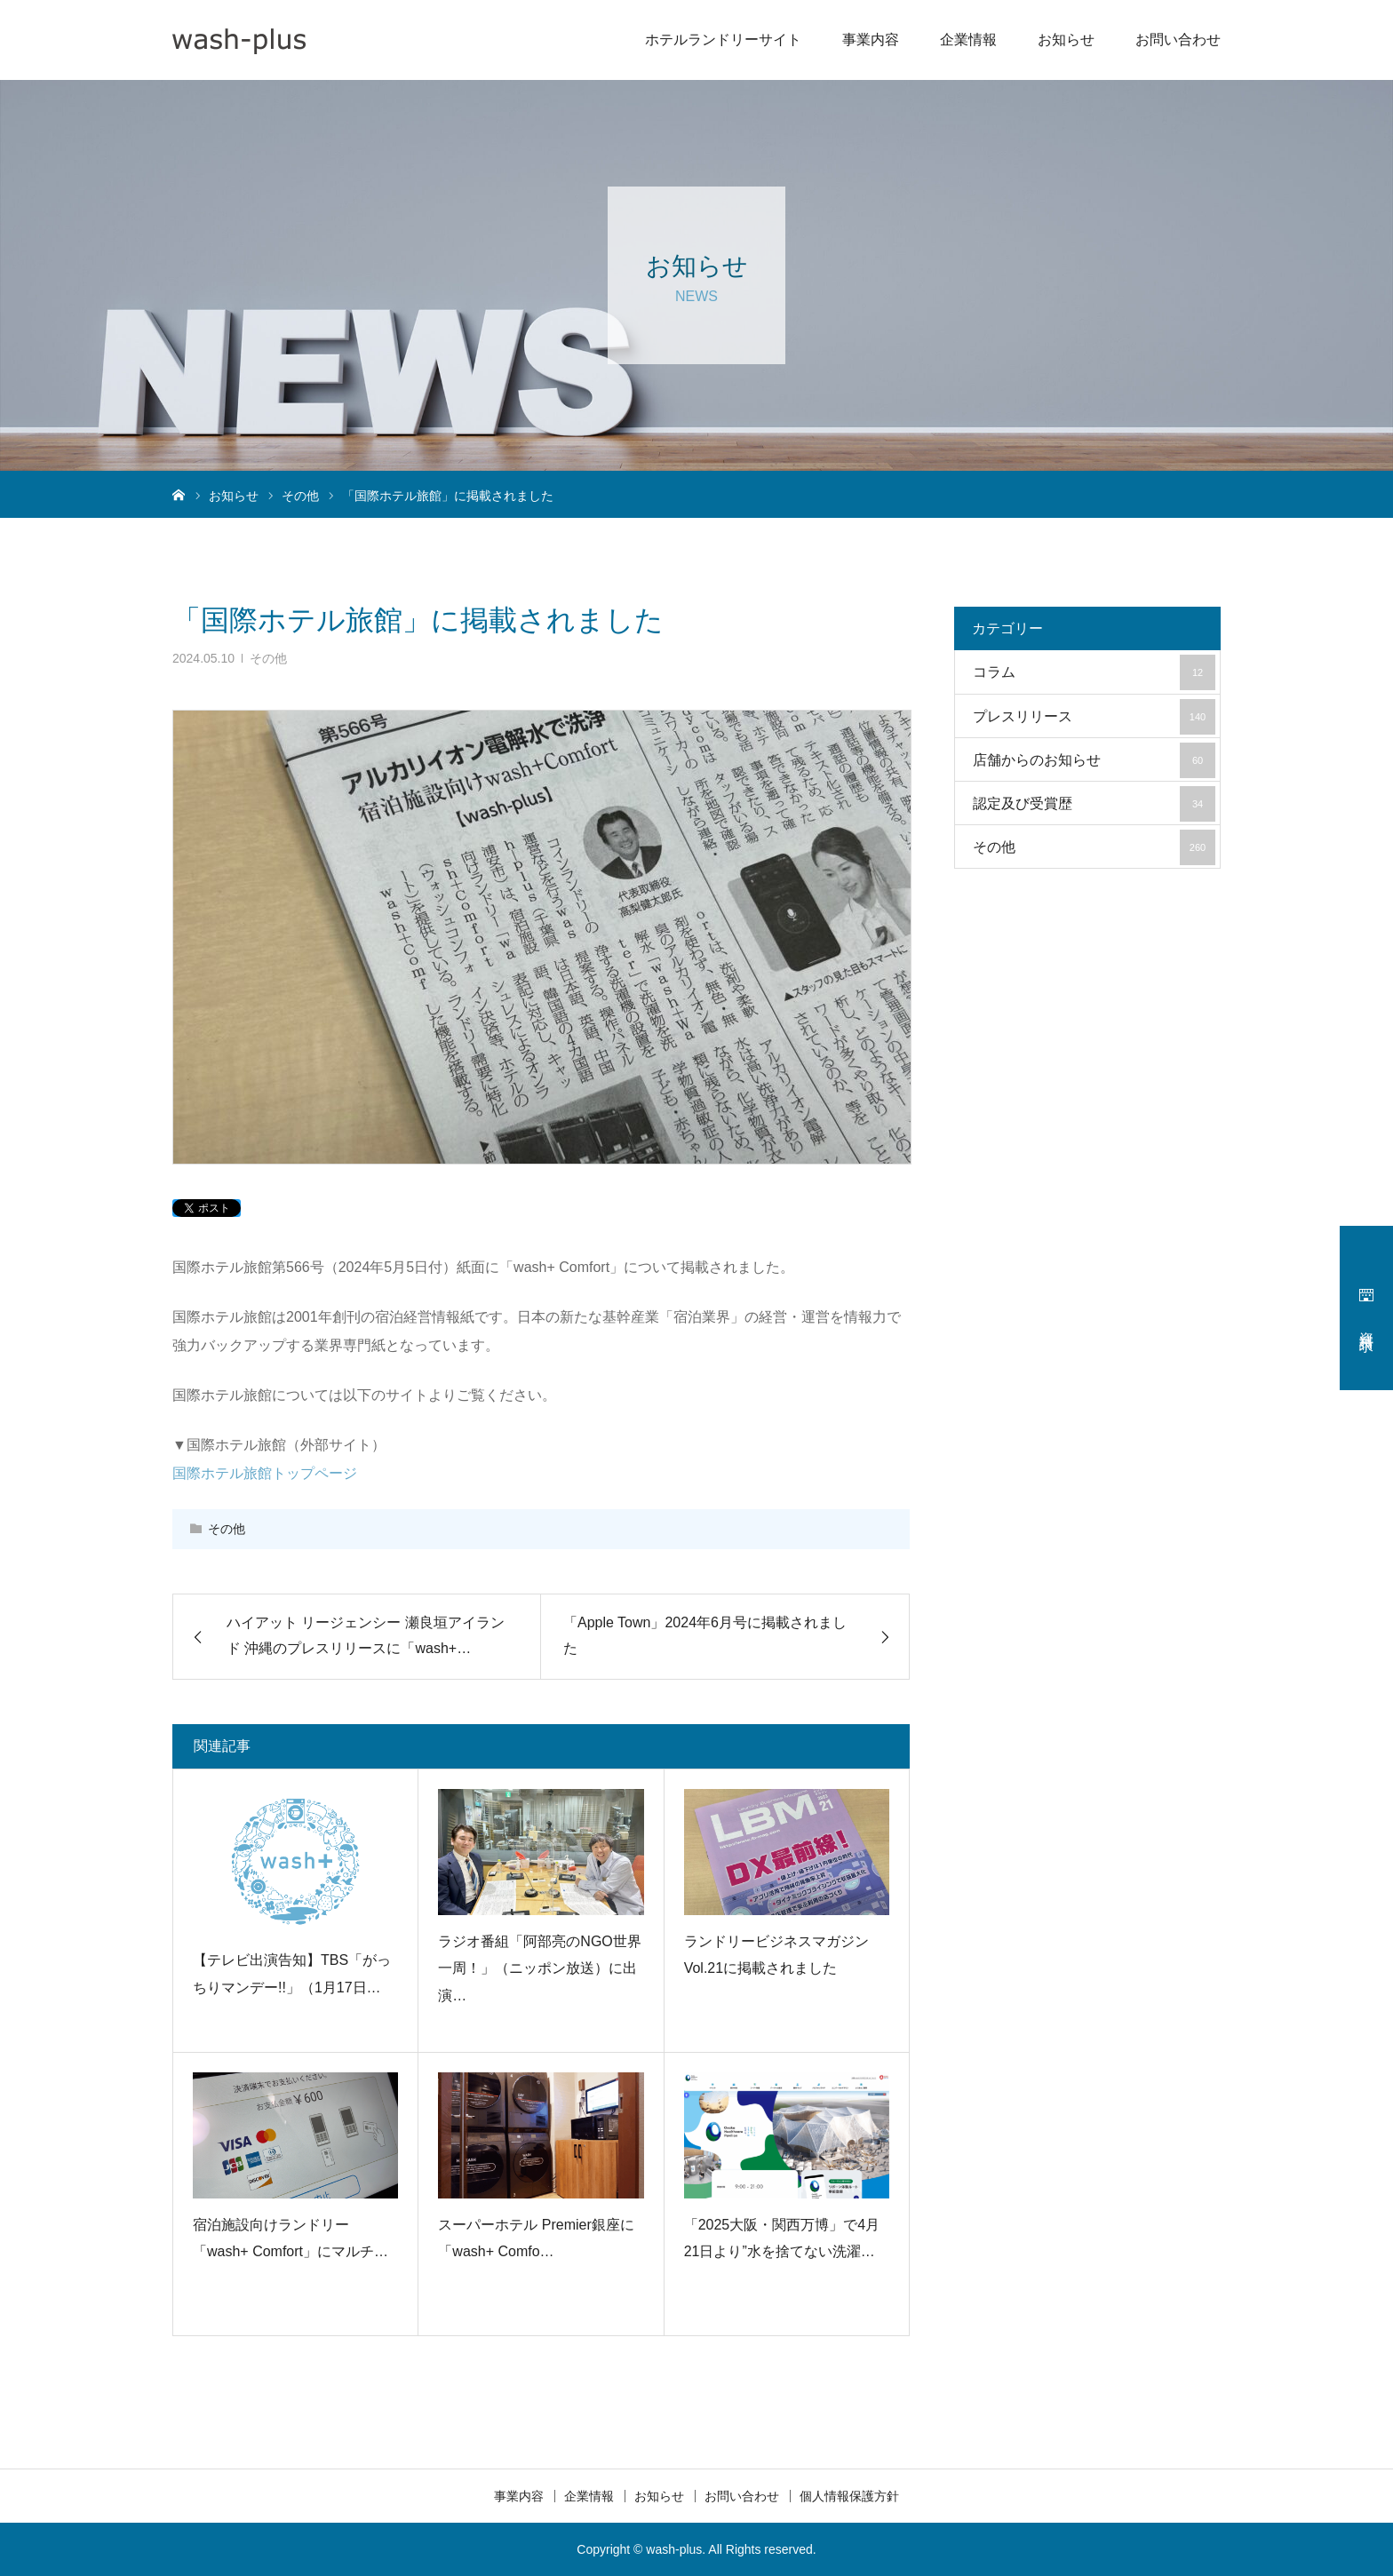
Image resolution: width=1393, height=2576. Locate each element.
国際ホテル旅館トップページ (264, 1473)
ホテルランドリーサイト (723, 39)
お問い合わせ (1178, 39)
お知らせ (1066, 39)
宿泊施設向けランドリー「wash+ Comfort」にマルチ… (290, 2238)
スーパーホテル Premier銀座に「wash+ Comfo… (535, 2238)
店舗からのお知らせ (1094, 760)
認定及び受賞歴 (1094, 804)
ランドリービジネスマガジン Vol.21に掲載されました (776, 1955)
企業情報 (968, 39)
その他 (268, 658)
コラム (1094, 672)
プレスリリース (1094, 717)
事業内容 (870, 39)
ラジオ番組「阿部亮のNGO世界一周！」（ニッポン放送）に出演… (539, 1968)
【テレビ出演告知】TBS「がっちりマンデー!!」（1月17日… (292, 1973)
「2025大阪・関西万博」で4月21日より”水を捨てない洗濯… (782, 2238)
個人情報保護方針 (849, 2496)
